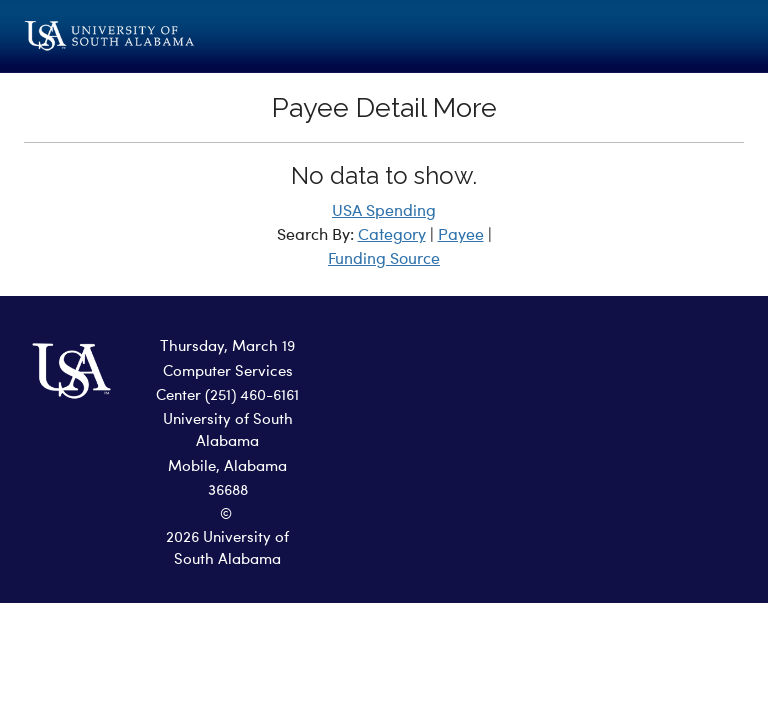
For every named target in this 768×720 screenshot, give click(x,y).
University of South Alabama (228, 432)
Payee (461, 236)
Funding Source (384, 260)
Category (392, 236)
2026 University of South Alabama (227, 550)
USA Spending (384, 212)
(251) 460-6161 (252, 396)
